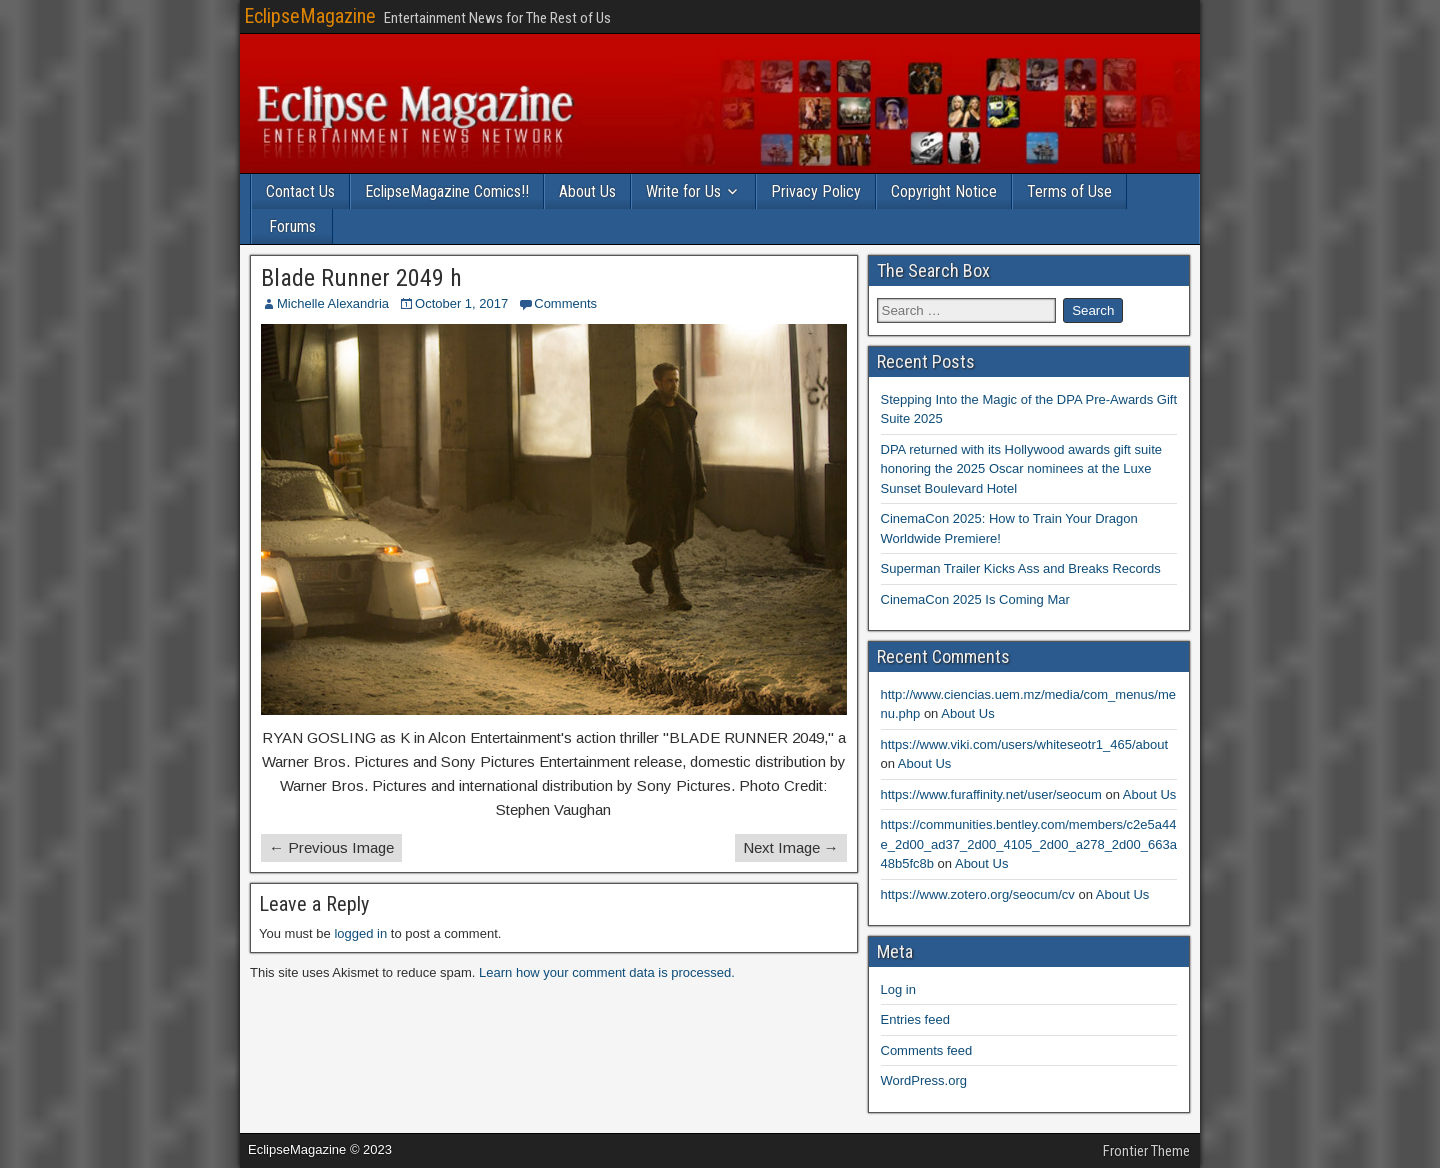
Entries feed (915, 1019)
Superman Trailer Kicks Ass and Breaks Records (1021, 568)
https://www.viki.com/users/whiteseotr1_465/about (1025, 744)
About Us (587, 191)
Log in (898, 989)
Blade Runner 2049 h (361, 278)
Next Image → (791, 847)
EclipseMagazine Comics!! (447, 191)
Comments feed (927, 1050)
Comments (565, 303)
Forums (292, 226)
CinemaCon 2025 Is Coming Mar (975, 599)
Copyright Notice (944, 191)
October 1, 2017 (461, 303)
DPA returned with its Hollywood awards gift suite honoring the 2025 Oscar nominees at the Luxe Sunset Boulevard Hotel (1022, 469)
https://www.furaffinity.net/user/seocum (991, 794)
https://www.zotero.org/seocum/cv (978, 894)
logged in (360, 933)
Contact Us (300, 191)
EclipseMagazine (310, 16)
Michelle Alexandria (333, 303)
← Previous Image (331, 847)
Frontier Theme (1146, 1151)
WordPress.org (924, 1080)
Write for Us (683, 191)
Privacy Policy (816, 191)
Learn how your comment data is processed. (607, 972)
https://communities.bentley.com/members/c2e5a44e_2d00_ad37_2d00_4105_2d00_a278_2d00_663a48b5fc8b (1029, 844)
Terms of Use (1069, 191)
